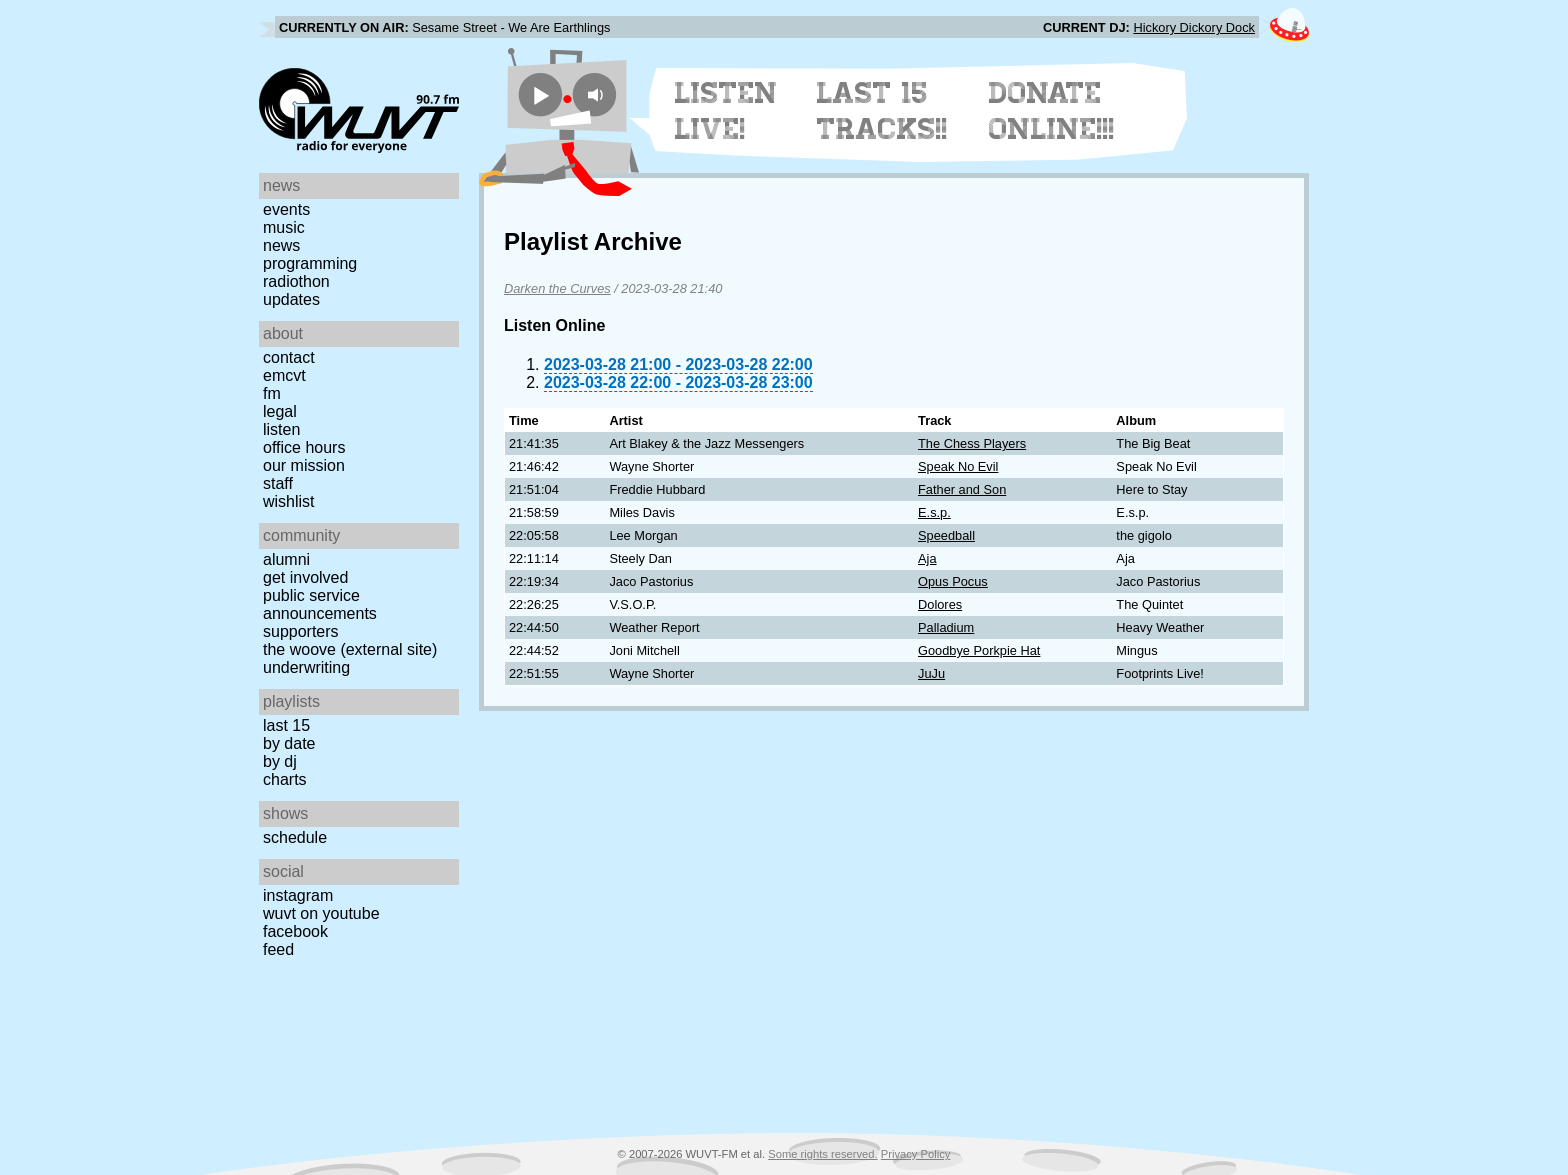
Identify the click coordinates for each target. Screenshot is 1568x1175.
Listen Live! (726, 111)
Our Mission (304, 465)
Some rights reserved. (822, 1154)
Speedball (946, 535)
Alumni (286, 559)
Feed (278, 949)
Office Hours (304, 447)
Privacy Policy (916, 1154)
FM (272, 393)
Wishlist (289, 501)
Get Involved (305, 577)
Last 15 (286, 725)
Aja (927, 558)
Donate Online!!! (1052, 111)
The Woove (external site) (350, 649)
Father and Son (962, 489)
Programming (310, 263)
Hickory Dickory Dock (1194, 27)
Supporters (301, 631)
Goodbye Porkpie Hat (979, 650)
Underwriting (306, 667)
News (281, 245)
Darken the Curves (557, 288)
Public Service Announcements (320, 604)
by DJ (280, 761)
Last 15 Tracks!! (882, 111)
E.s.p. (934, 512)
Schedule (295, 837)
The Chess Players (972, 443)
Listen (281, 429)
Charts (285, 779)
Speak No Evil (958, 466)
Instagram (298, 895)
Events (286, 209)
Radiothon (296, 281)
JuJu (931, 673)
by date (289, 743)
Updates (291, 299)
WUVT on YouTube (321, 913)
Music (284, 227)
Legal (280, 411)
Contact (289, 357)
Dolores (940, 604)
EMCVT (284, 375)
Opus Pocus (953, 581)
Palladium (946, 627)
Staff (278, 483)
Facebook (295, 931)
